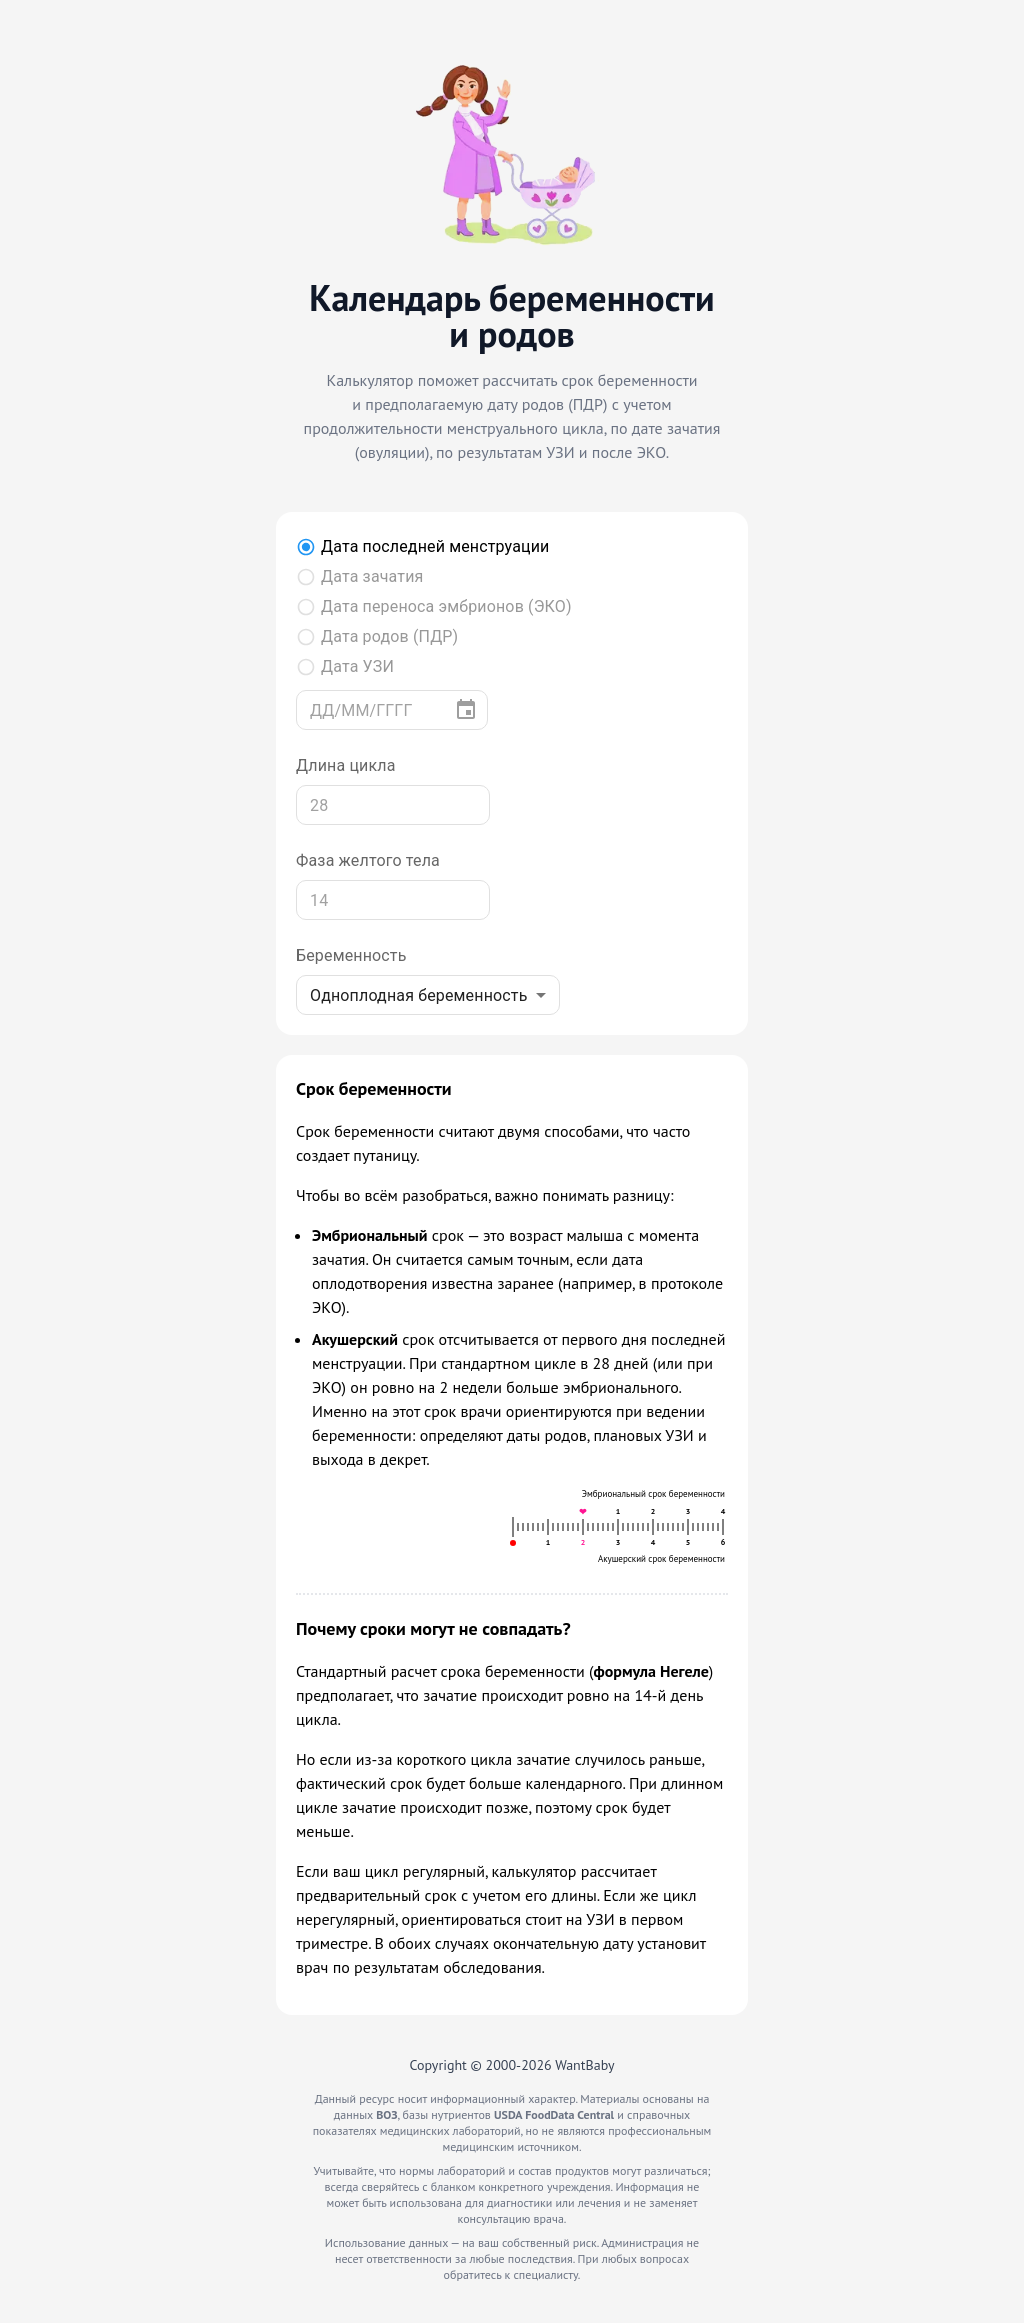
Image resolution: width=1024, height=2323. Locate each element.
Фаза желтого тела (368, 860)
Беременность (351, 955)
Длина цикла (346, 765)
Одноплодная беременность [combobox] (419, 995)
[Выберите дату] (466, 710)
